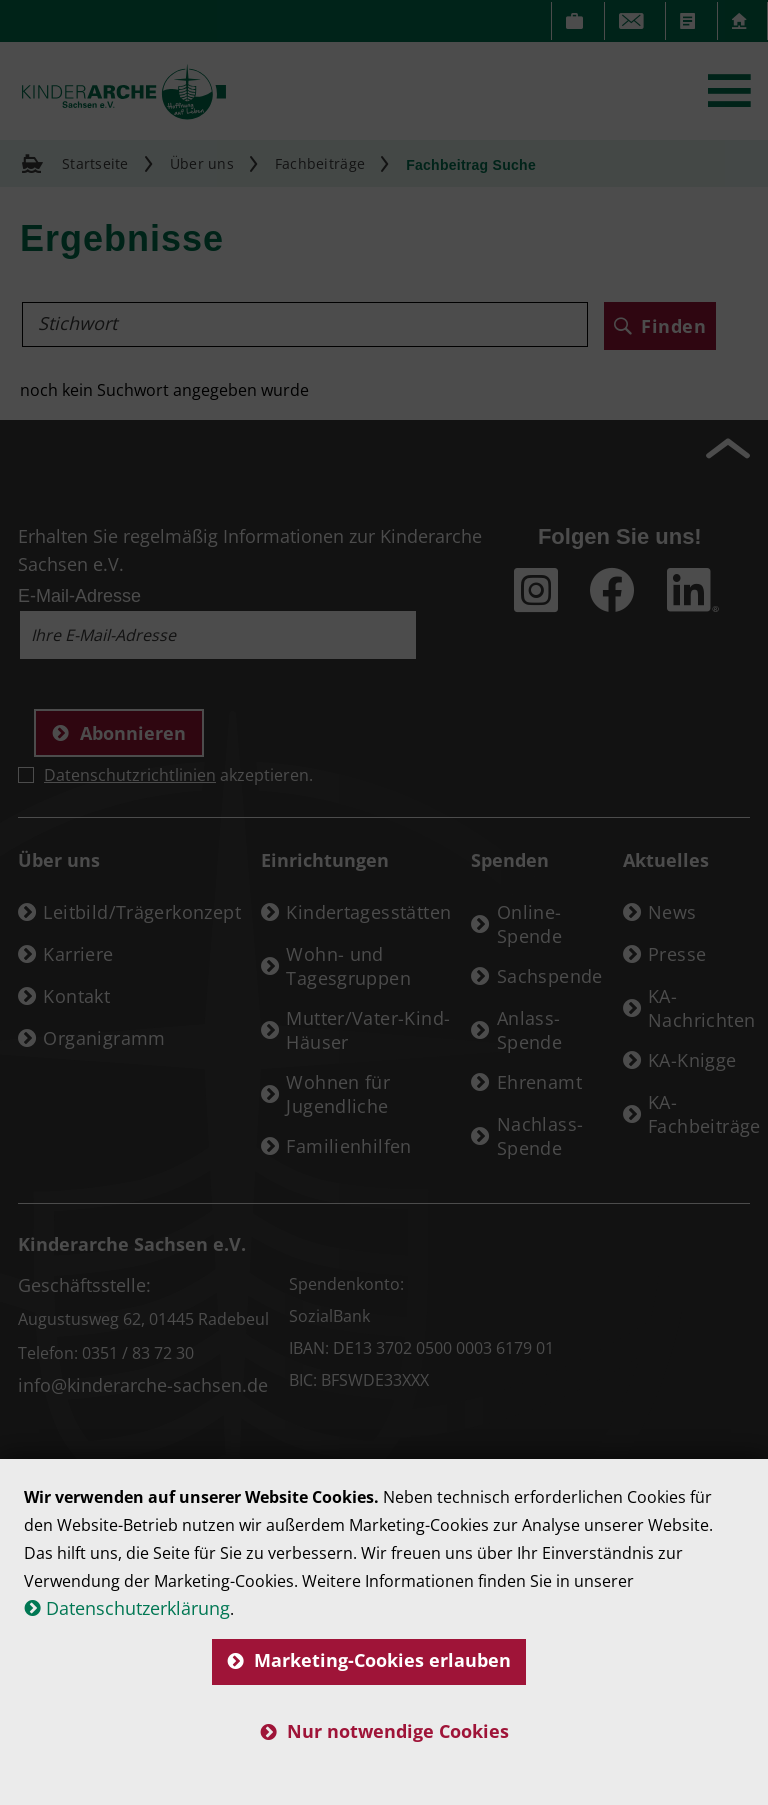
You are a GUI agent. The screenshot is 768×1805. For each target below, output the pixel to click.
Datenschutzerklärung (138, 1608)
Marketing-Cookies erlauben (369, 1660)
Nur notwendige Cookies (384, 1731)
